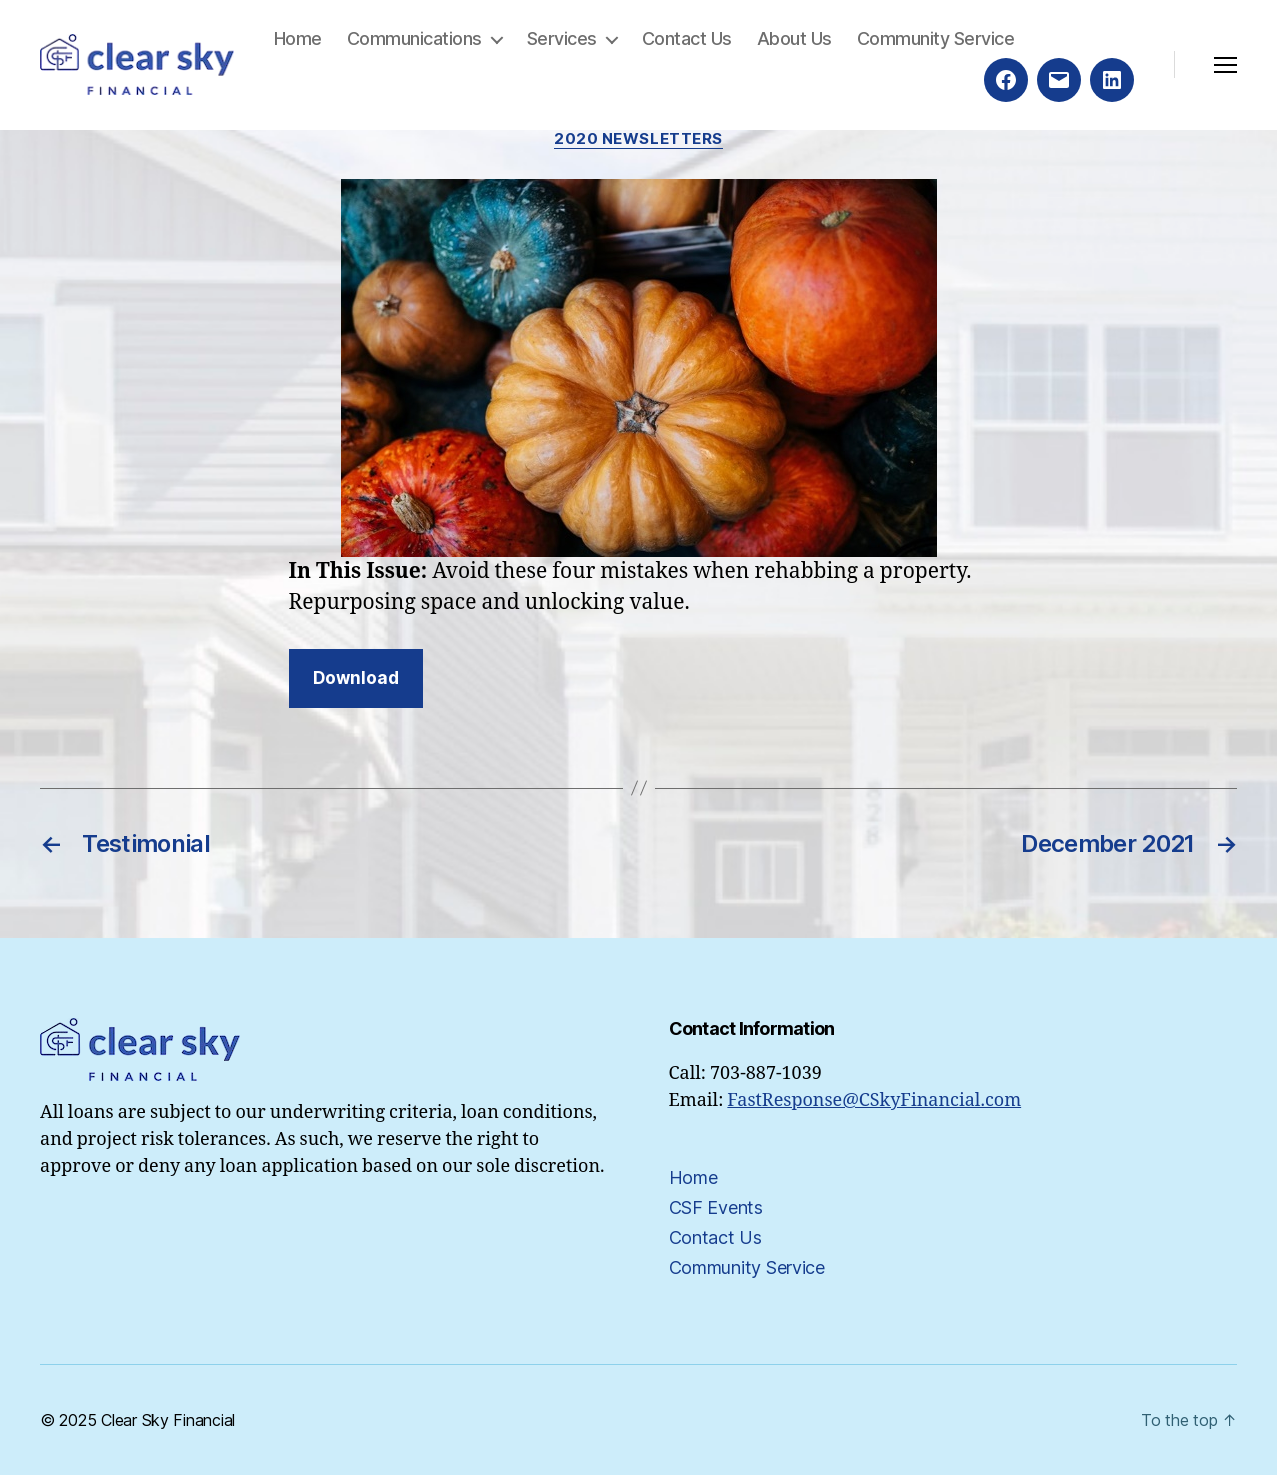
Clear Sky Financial (168, 1420)
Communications (414, 38)
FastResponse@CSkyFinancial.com (874, 1100)
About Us (794, 38)
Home (298, 38)
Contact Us (687, 38)
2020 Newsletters (638, 139)
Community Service (936, 38)
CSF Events (716, 1207)
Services (562, 38)
